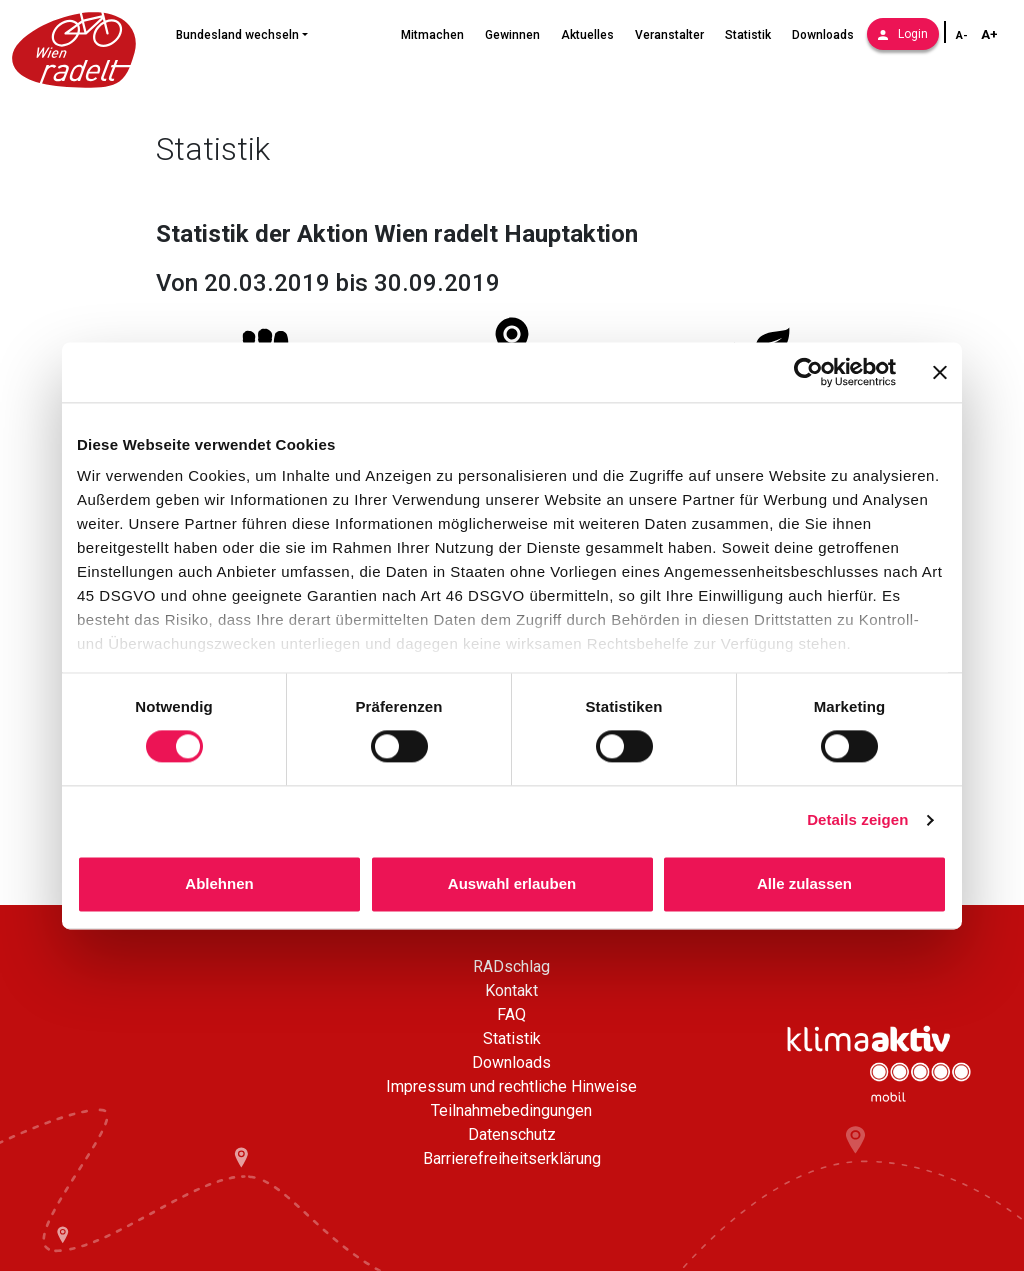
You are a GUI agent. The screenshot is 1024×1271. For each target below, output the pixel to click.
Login (903, 34)
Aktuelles (587, 35)
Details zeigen (857, 820)
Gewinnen (512, 35)
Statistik (748, 35)
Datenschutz (512, 1134)
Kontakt (511, 990)
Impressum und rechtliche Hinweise (511, 1086)
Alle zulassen (804, 883)
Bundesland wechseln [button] (237, 35)
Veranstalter (669, 35)
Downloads (823, 35)
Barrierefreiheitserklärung (512, 1158)
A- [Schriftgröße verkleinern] (962, 35)
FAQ (511, 1014)
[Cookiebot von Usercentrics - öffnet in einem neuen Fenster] (808, 372)
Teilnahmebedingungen (511, 1110)
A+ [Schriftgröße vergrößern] (989, 34)
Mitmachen (432, 35)
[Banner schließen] (940, 372)
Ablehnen (219, 883)
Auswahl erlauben (512, 883)
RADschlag (511, 966)
